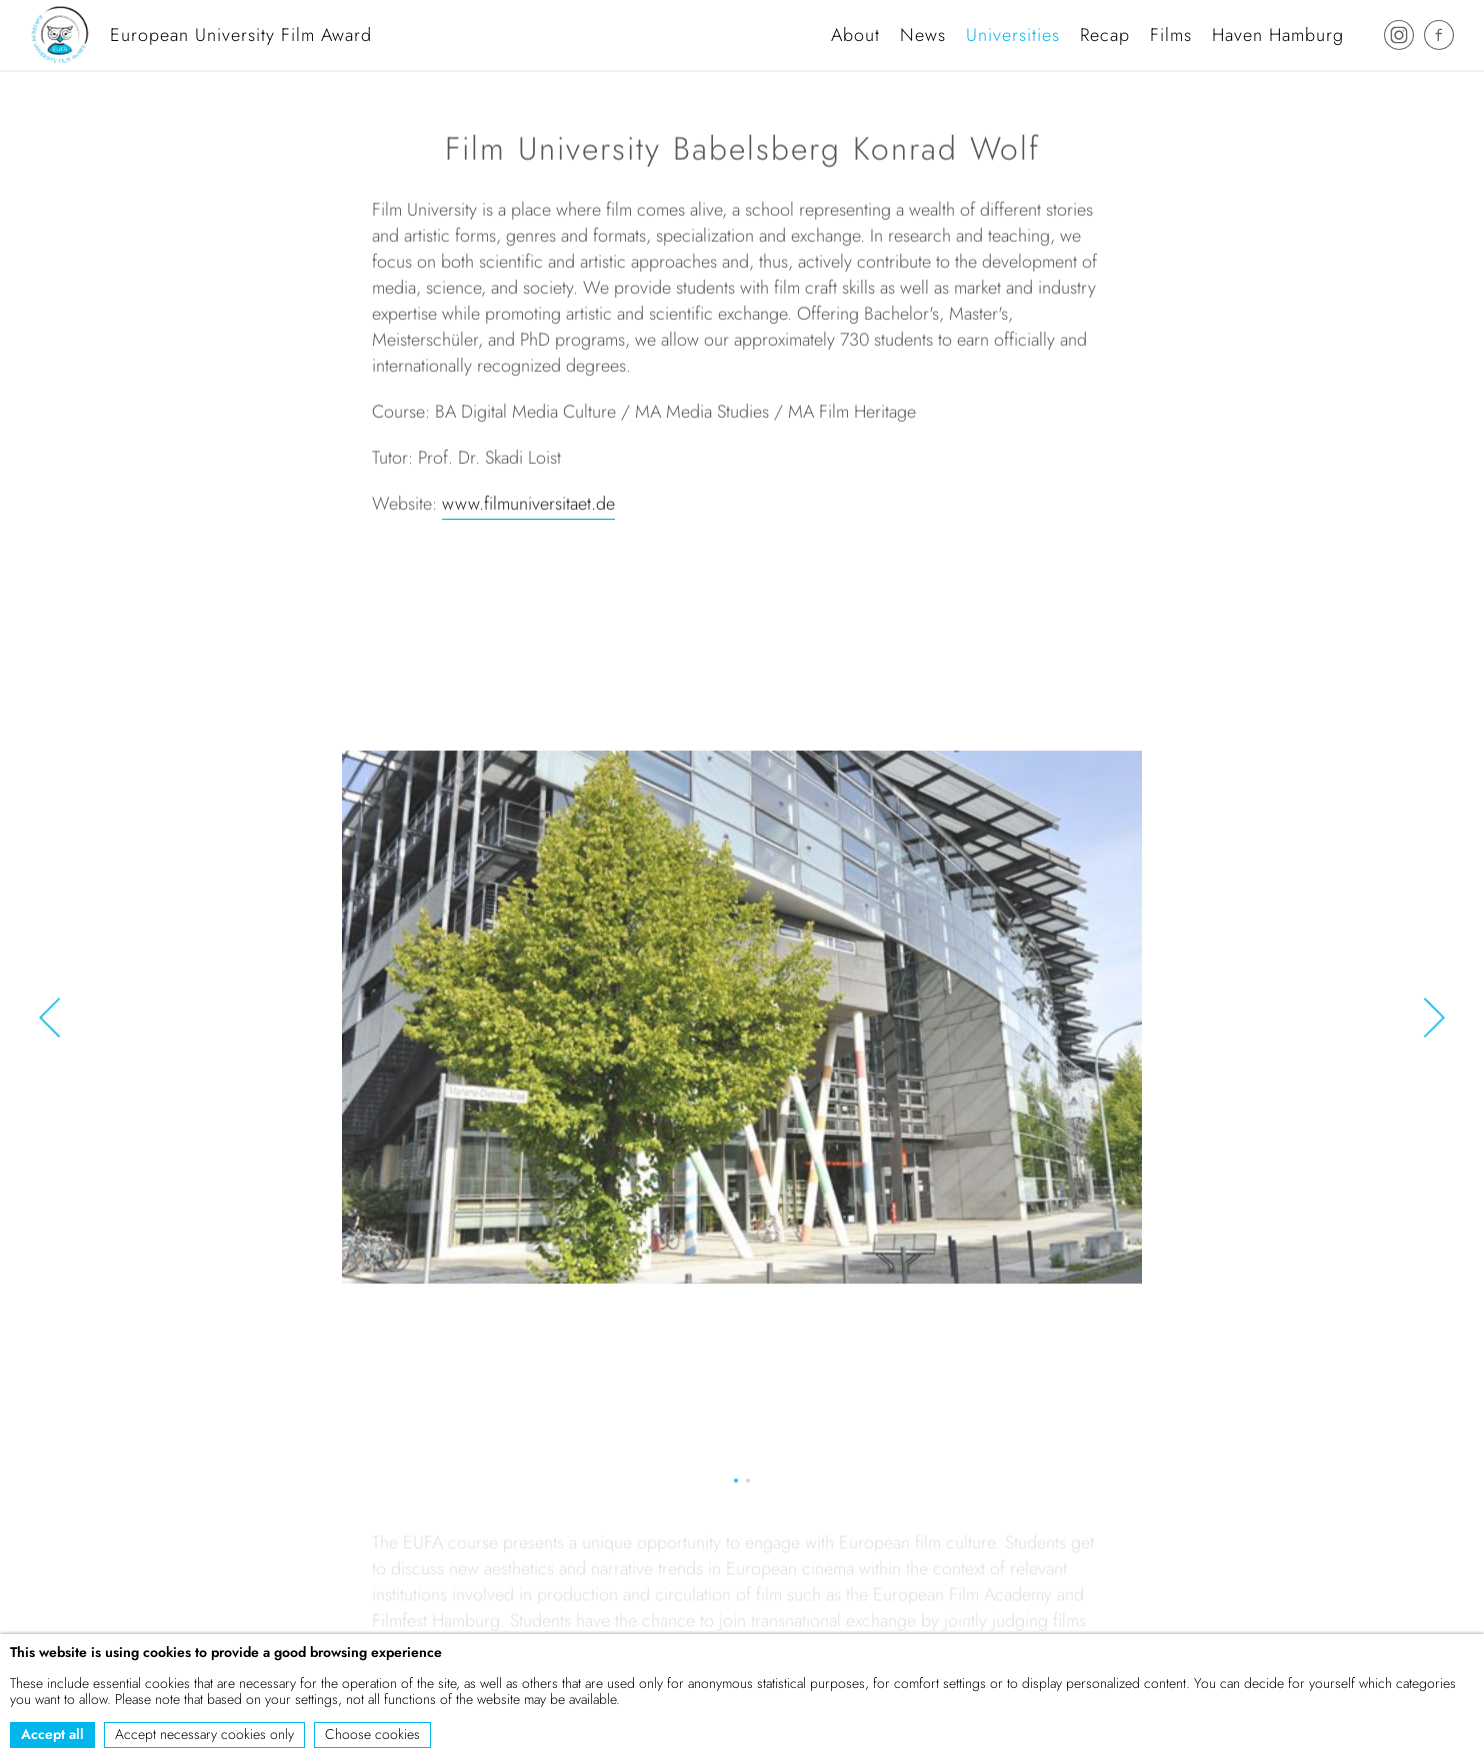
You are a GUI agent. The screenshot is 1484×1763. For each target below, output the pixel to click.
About (855, 35)
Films (1171, 35)
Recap (1105, 35)
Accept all (52, 1734)
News (923, 35)
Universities (1013, 35)
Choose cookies (372, 1734)
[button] (50, 1020)
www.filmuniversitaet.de (528, 506)
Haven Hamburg (1278, 35)
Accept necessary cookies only (204, 1734)
